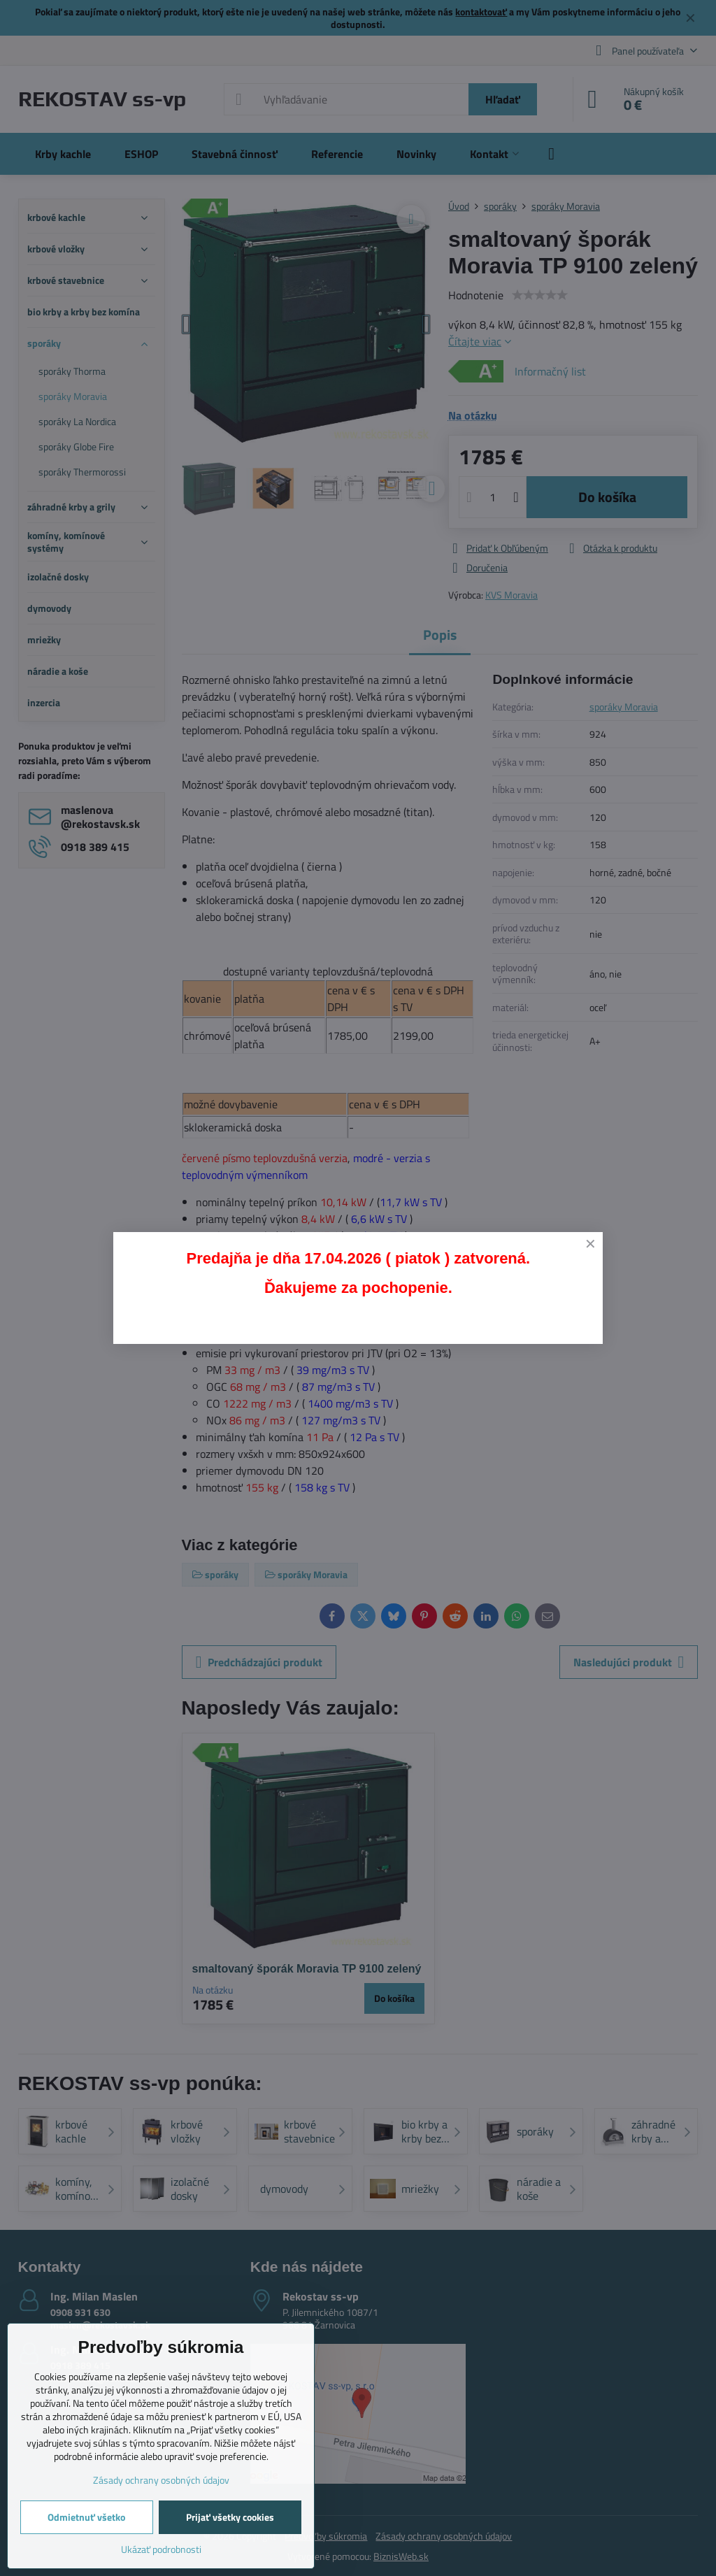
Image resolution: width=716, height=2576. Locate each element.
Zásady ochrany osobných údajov (161, 2480)
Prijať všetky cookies (230, 2517)
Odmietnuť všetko (86, 2517)
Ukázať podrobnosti (161, 2549)
